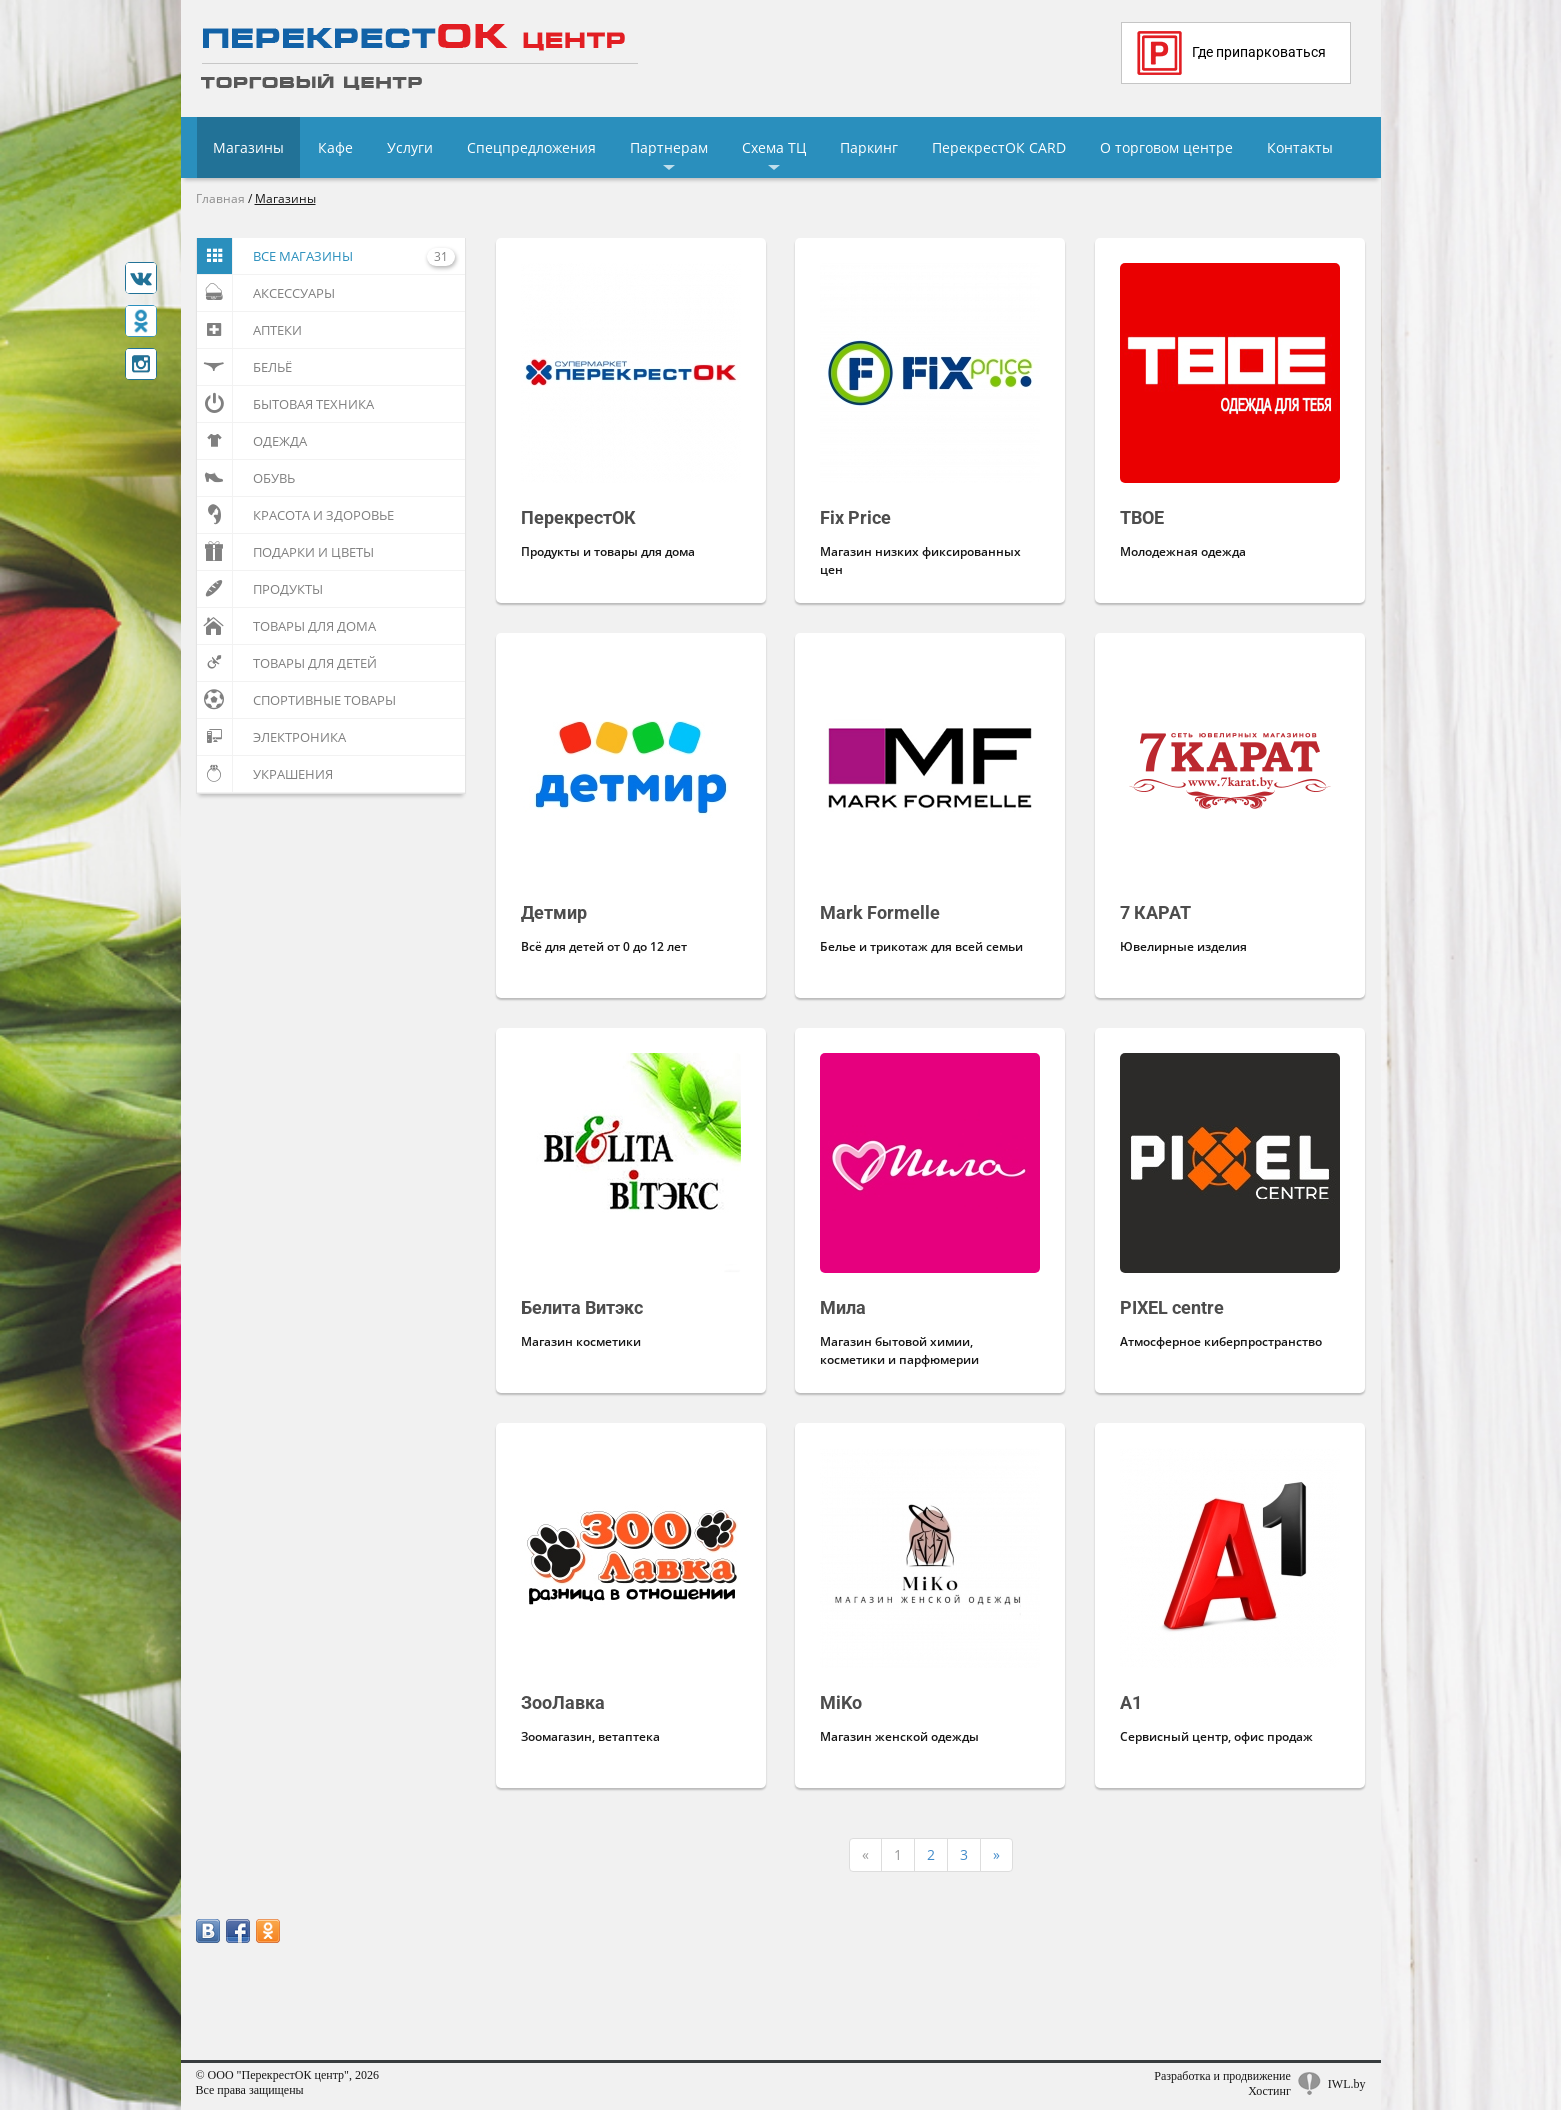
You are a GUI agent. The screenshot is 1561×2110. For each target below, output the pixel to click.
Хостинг (1269, 2091)
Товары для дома (286, 626)
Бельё (244, 367)
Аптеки (249, 330)
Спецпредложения (531, 147)
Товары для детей (287, 663)
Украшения (265, 774)
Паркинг (869, 147)
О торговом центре (1166, 147)
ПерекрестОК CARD (999, 147)
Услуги (410, 147)
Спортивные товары (296, 700)
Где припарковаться (1231, 53)
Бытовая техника (285, 404)
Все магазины (326, 256)
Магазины (248, 147)
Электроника (271, 737)
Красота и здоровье (295, 515)
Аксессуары (266, 293)
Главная (220, 198)
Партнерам (669, 147)
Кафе (335, 147)
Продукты (260, 589)
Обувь (246, 478)
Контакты (1300, 147)
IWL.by (1347, 2084)
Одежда (252, 441)
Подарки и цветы (285, 552)
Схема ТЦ (774, 147)
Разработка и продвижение (1222, 2076)
